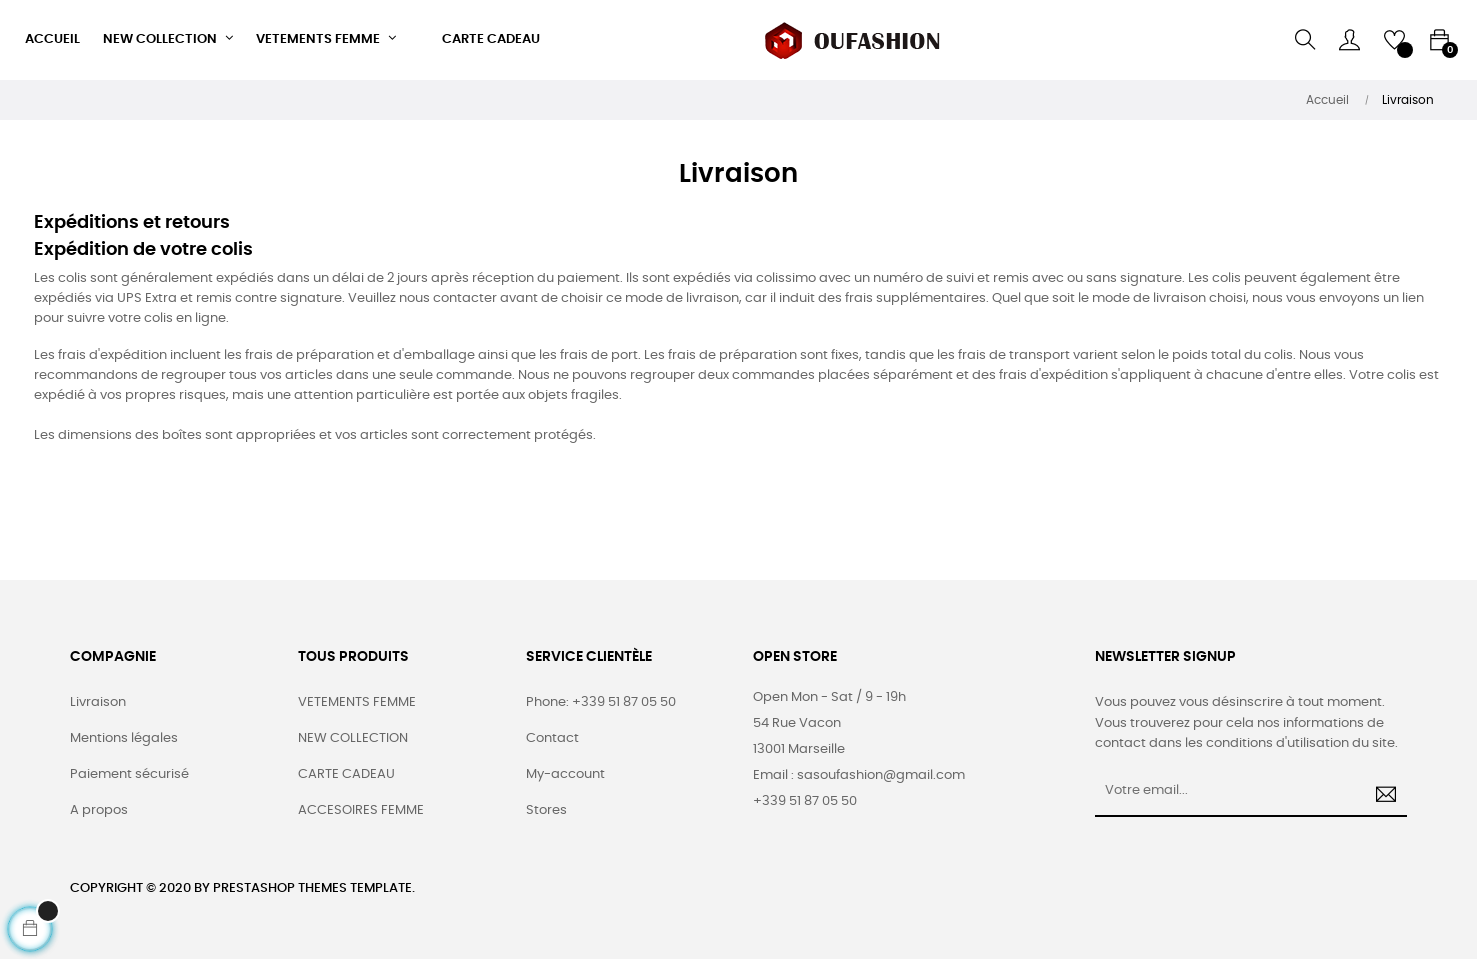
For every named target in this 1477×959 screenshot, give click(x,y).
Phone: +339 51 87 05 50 (601, 702)
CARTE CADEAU (346, 774)
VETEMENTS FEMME (357, 702)
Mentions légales (124, 738)
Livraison (98, 702)
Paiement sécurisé (129, 774)
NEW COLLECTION (353, 738)
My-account (565, 774)
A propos (99, 810)
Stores (546, 810)
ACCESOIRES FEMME (361, 810)
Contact (552, 738)
